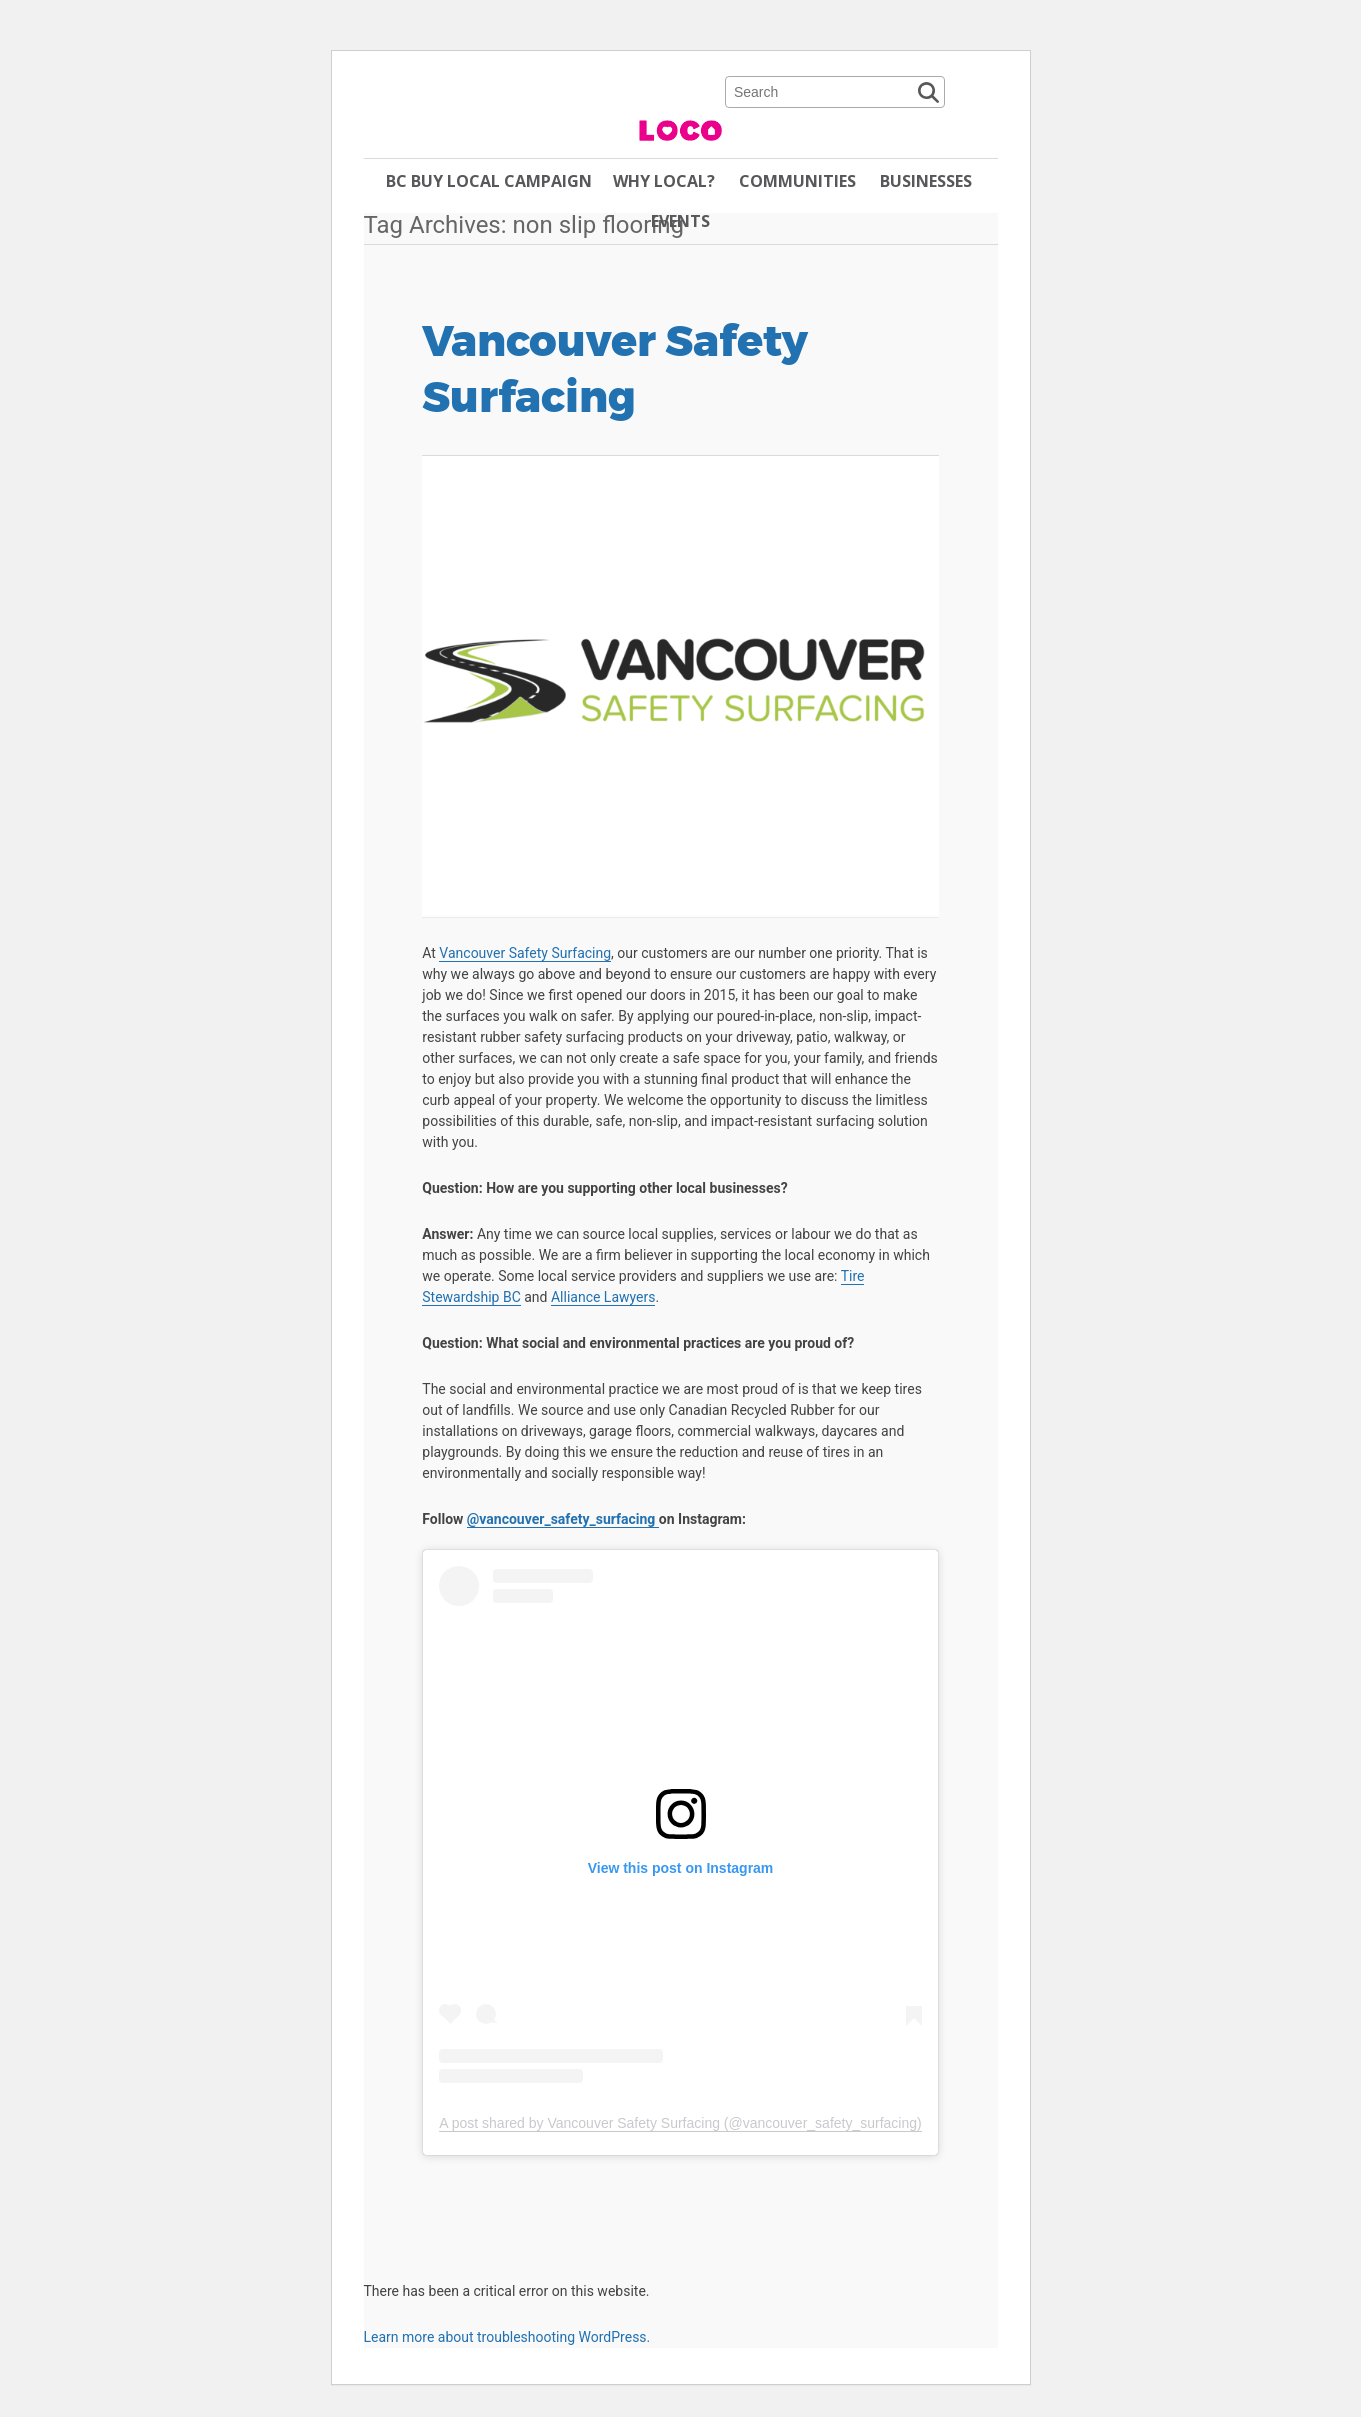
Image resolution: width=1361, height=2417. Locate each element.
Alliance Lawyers (603, 1297)
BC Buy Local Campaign (489, 181)
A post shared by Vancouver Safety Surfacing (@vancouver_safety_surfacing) (680, 2123)
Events (680, 221)
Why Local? (664, 181)
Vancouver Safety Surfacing (615, 370)
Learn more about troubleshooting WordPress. (507, 2337)
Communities (797, 181)
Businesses (926, 181)
